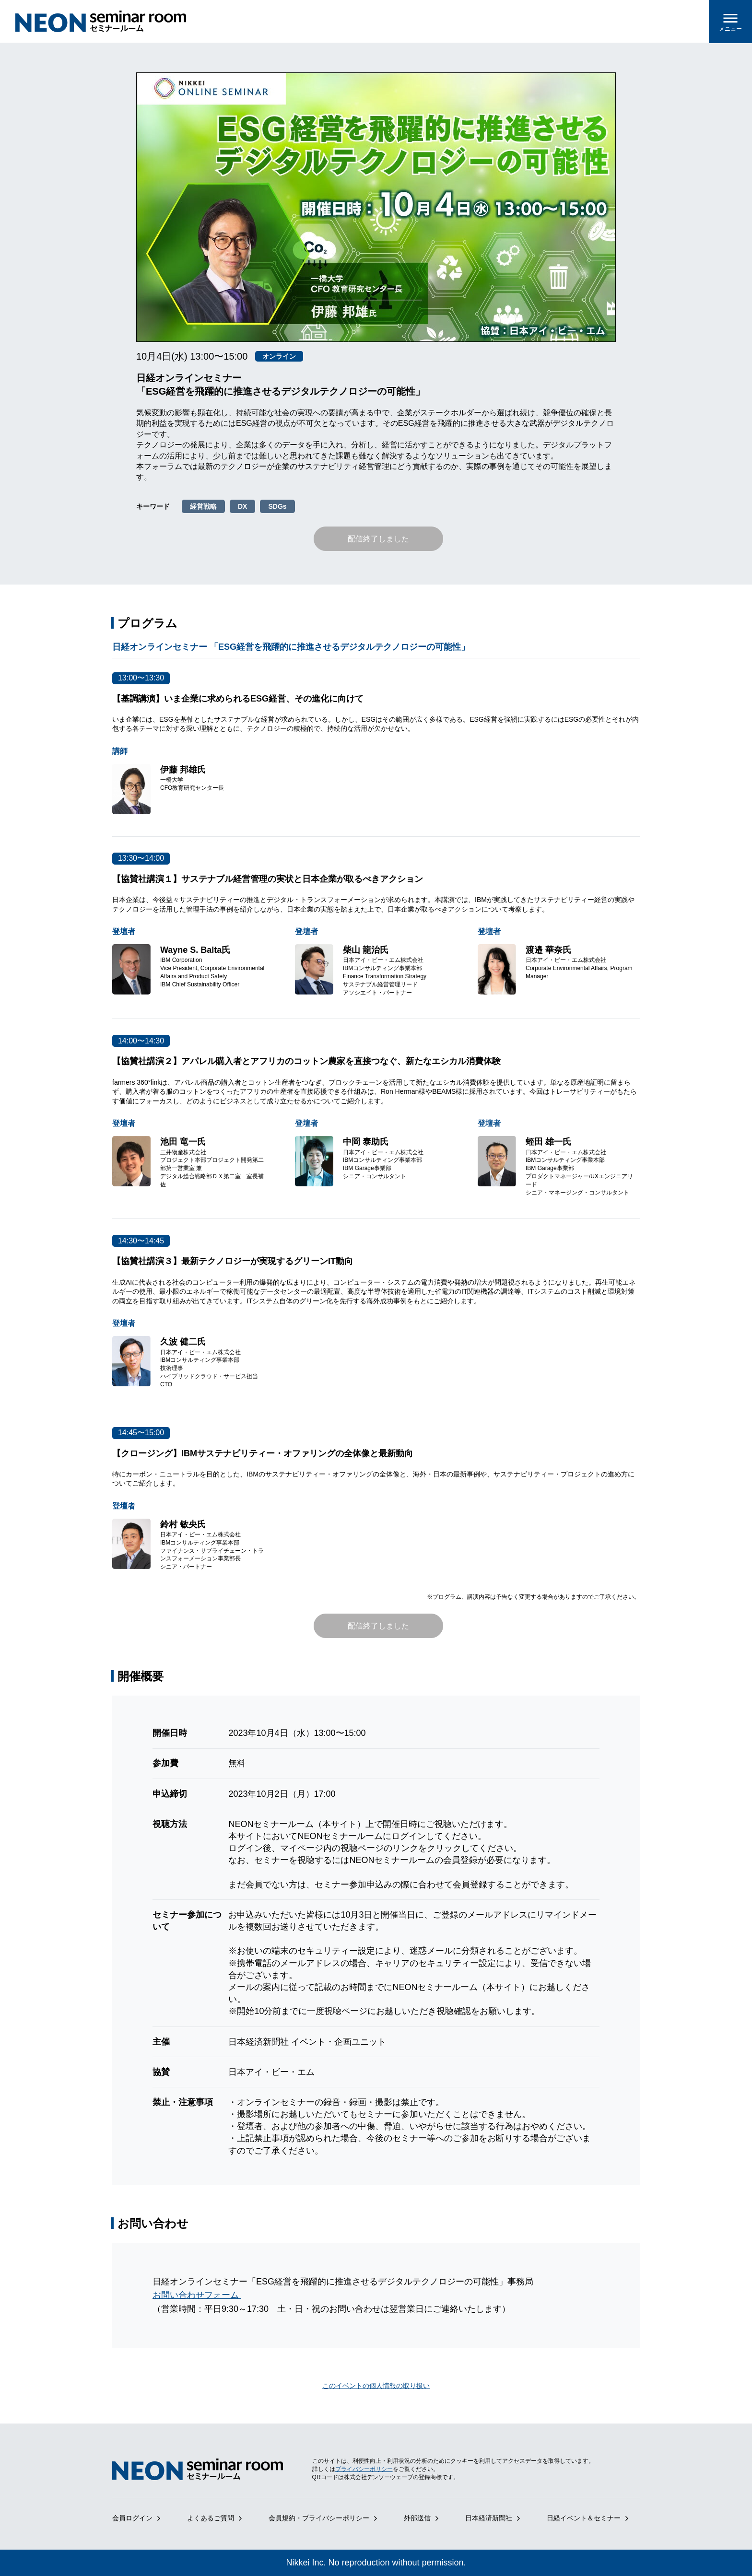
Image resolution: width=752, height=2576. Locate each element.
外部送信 (417, 2518)
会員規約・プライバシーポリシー (319, 2518)
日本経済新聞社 (488, 2518)
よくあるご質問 (210, 2518)
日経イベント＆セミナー (584, 2518)
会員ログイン (132, 2518)
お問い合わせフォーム (197, 2295)
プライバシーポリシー (364, 2469)
